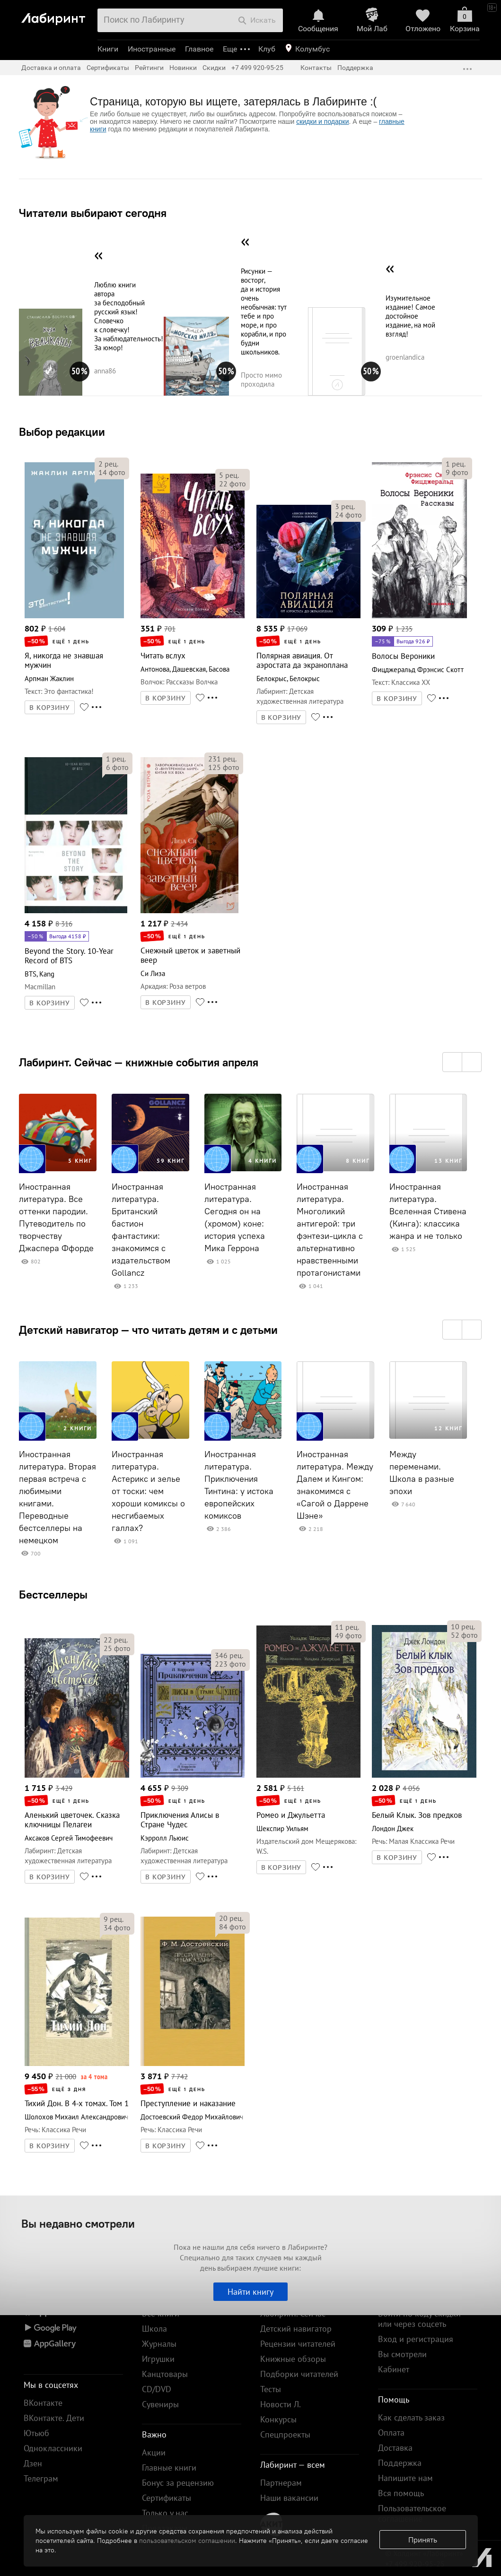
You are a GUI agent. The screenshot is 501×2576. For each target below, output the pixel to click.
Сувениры (160, 2404)
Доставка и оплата (51, 67)
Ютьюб (36, 2433)
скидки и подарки (322, 121)
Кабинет (393, 2369)
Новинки (183, 67)
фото (111, 472)
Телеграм (41, 2478)
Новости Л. (280, 2404)
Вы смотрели (402, 2354)
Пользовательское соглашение (412, 2513)
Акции (154, 2452)
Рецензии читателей (297, 2343)
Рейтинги (149, 67)
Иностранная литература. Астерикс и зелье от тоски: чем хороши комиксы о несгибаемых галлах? (148, 1491)
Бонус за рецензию (178, 2482)
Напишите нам (405, 2477)
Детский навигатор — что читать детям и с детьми (148, 1329)
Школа (154, 2328)
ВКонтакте (43, 2402)
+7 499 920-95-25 (257, 67)
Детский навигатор (296, 2328)
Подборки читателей (299, 2374)
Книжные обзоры (293, 2358)
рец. (108, 463)
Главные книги (169, 2467)
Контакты (316, 67)
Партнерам (281, 2482)
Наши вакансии (289, 2497)
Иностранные (152, 48)
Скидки (214, 67)
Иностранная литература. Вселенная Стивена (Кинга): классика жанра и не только (427, 1211)
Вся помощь (401, 2493)
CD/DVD (156, 2389)
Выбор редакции (62, 431)
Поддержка (355, 67)
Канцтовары (165, 2374)
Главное (199, 48)
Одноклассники (53, 2448)
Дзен (33, 2463)
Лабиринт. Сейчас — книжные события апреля (138, 1062)
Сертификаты (108, 67)
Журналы (159, 2343)
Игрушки (158, 2358)
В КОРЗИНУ (49, 707)
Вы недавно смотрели (78, 2223)
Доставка (395, 2447)
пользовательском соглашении (187, 2540)
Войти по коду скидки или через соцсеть (419, 2318)
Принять (422, 2539)
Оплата (391, 2432)
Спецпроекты (285, 2434)
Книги (107, 48)
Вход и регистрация (415, 2339)
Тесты (270, 2389)
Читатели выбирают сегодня (93, 212)
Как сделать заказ (411, 2417)
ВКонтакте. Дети (54, 2417)
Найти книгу (250, 2291)
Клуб (266, 48)
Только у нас (165, 2512)
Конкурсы (278, 2419)
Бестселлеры (53, 1594)
